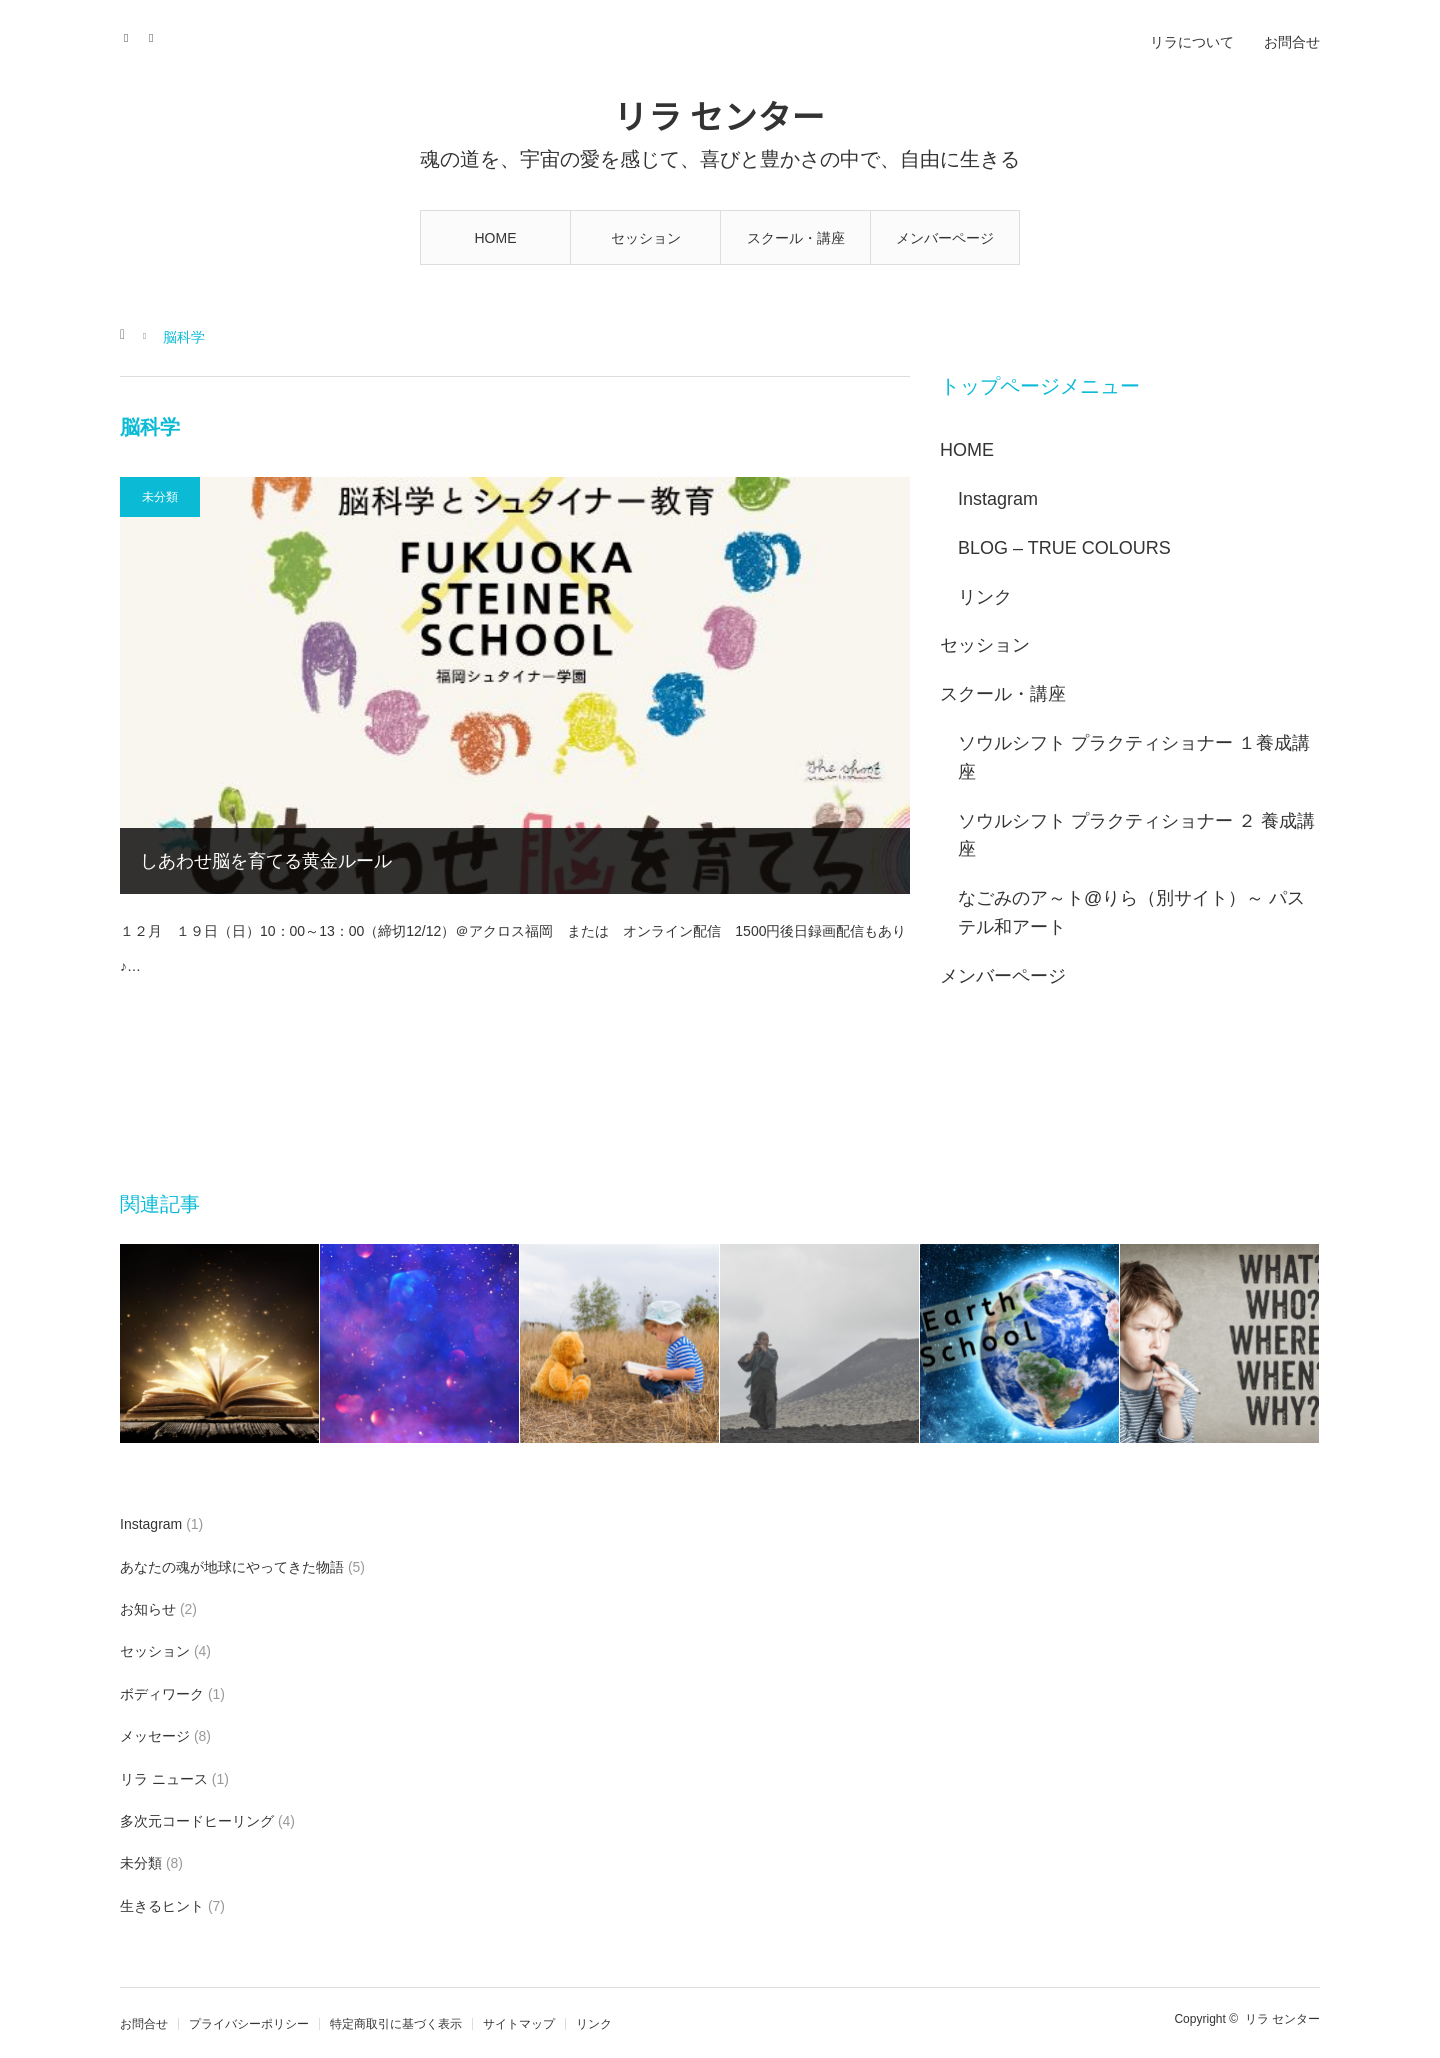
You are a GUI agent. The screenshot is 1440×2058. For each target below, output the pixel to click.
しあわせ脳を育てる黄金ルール (266, 861)
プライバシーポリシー (249, 2024)
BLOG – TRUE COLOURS (1064, 548)
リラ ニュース (164, 1779)
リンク (985, 597)
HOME (496, 238)
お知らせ (148, 1609)
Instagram (132, 35)
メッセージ (155, 1736)
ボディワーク (162, 1694)
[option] (220, 1343)
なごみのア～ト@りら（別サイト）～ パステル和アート (1131, 912)
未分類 (160, 497)
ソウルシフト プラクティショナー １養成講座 (1134, 757)
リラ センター (720, 113)
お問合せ (1292, 42)
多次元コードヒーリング (197, 1821)
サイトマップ (519, 2024)
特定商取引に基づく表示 (396, 2024)
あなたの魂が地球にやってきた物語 (232, 1567)
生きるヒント (162, 1906)
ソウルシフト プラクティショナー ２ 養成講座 (1136, 835)
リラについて (1192, 42)
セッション (646, 238)
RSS (157, 35)
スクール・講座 (796, 238)
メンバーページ (945, 238)
